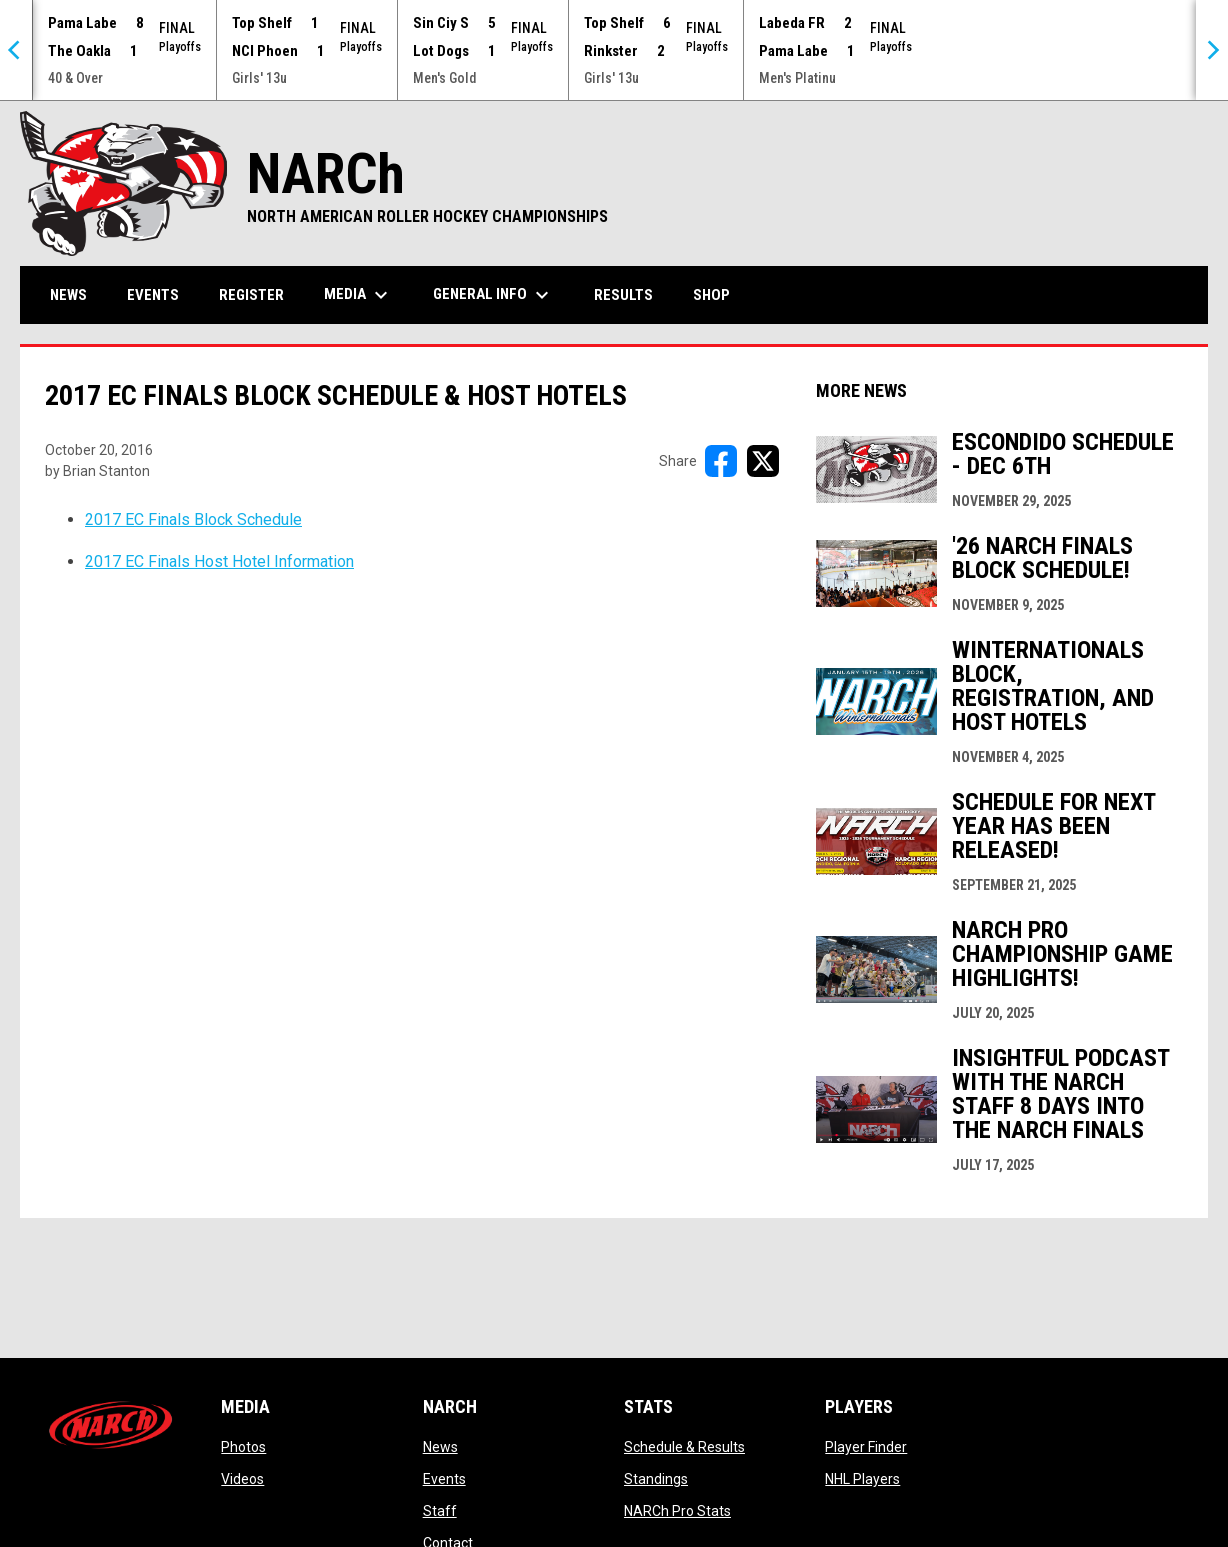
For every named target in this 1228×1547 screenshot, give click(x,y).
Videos (242, 1479)
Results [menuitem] (623, 295)
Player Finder (866, 1447)
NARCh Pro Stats (677, 1511)
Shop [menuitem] (719, 294)
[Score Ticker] (614, 50)
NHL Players (862, 1479)
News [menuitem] (68, 295)
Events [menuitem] (153, 295)
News (440, 1447)
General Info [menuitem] (493, 295)
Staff (440, 1511)
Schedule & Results (684, 1447)
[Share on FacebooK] (721, 461)
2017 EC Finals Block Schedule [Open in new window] (193, 519)
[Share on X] (763, 461)
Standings (656, 1479)
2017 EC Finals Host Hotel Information (219, 561)
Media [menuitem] (358, 295)
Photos (243, 1447)
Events (444, 1479)
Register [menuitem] (251, 295)
